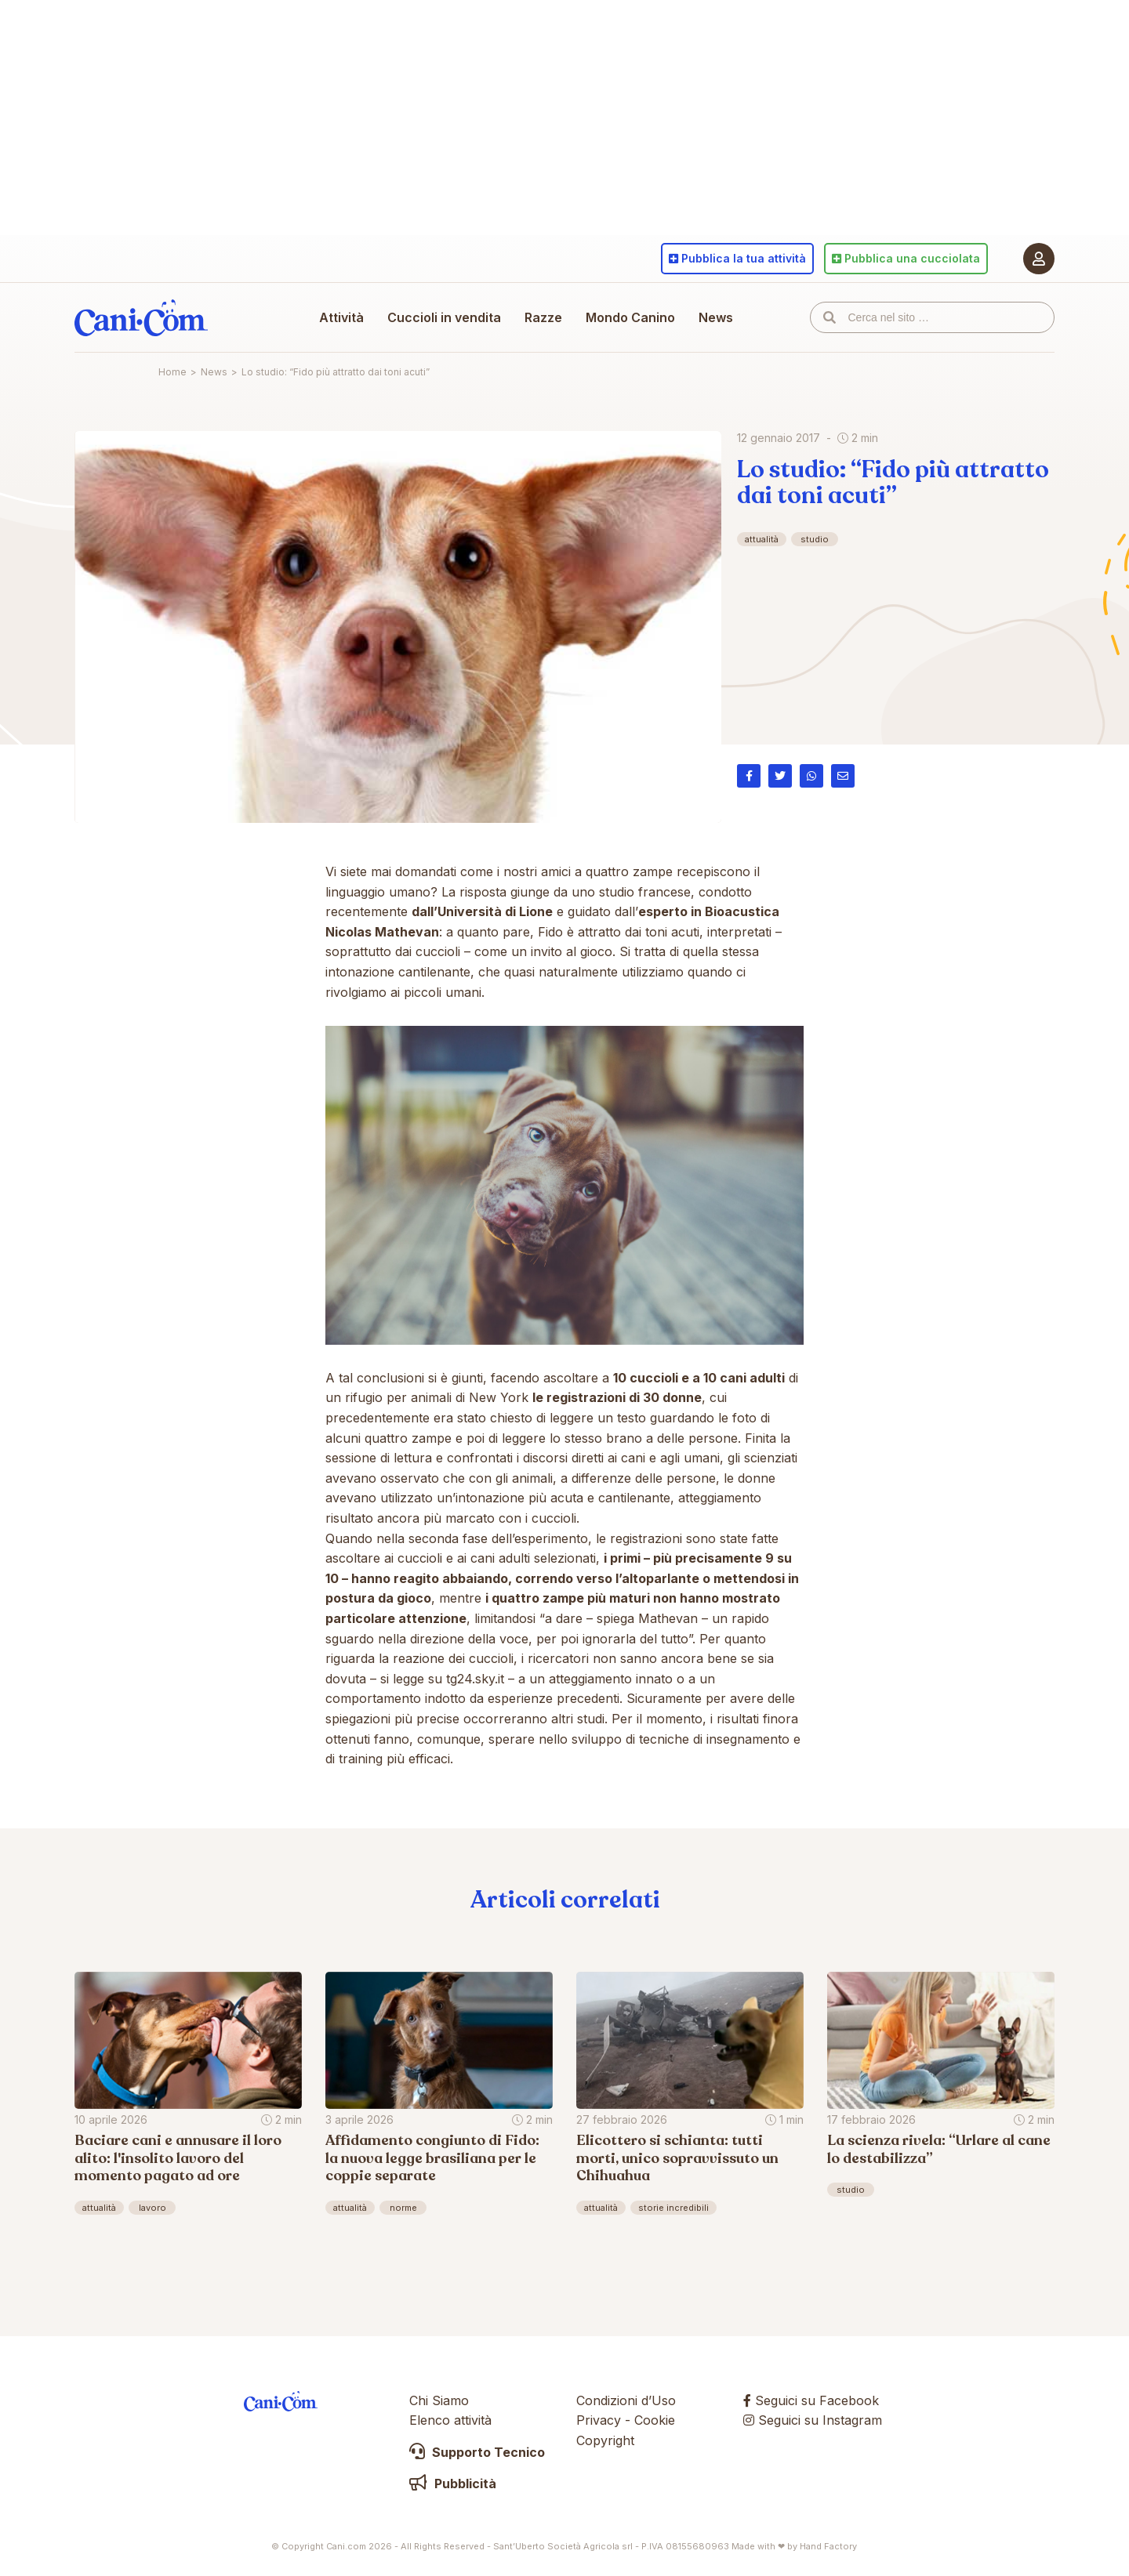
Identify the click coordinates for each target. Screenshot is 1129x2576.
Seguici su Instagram (812, 2420)
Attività (341, 317)
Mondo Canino (630, 317)
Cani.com (141, 317)
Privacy (598, 2420)
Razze (543, 317)
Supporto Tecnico (477, 2452)
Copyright (605, 2440)
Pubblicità (452, 2483)
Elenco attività (450, 2420)
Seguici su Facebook (811, 2400)
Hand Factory (828, 2546)
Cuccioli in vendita (444, 317)
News (716, 317)
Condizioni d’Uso (626, 2400)
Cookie (654, 2420)
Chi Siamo (439, 2400)
